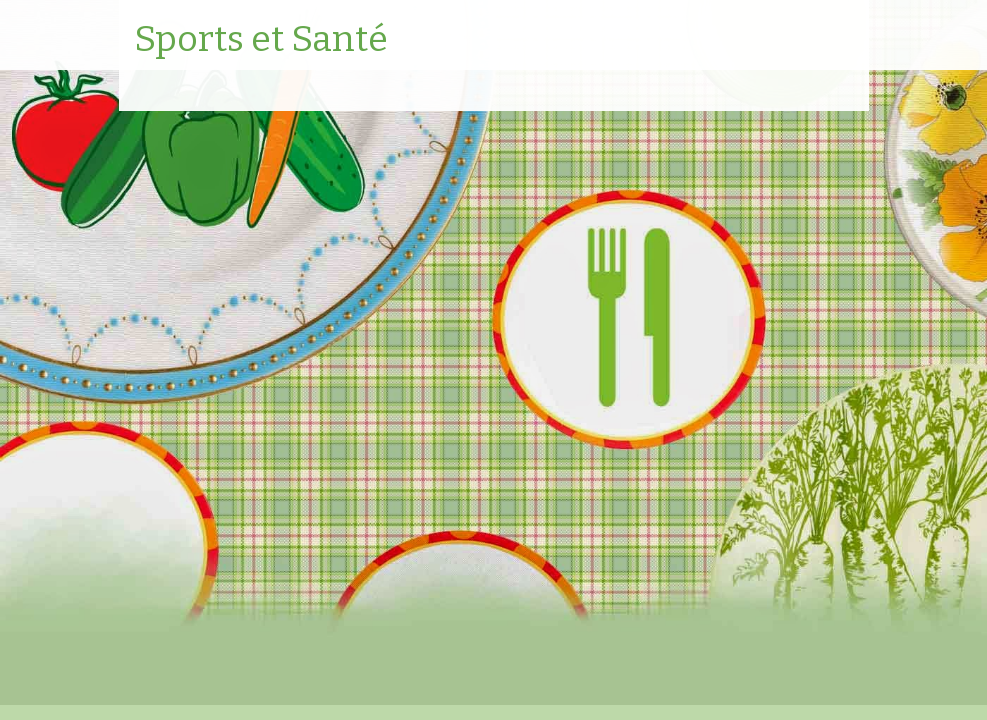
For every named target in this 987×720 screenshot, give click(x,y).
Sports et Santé (261, 40)
